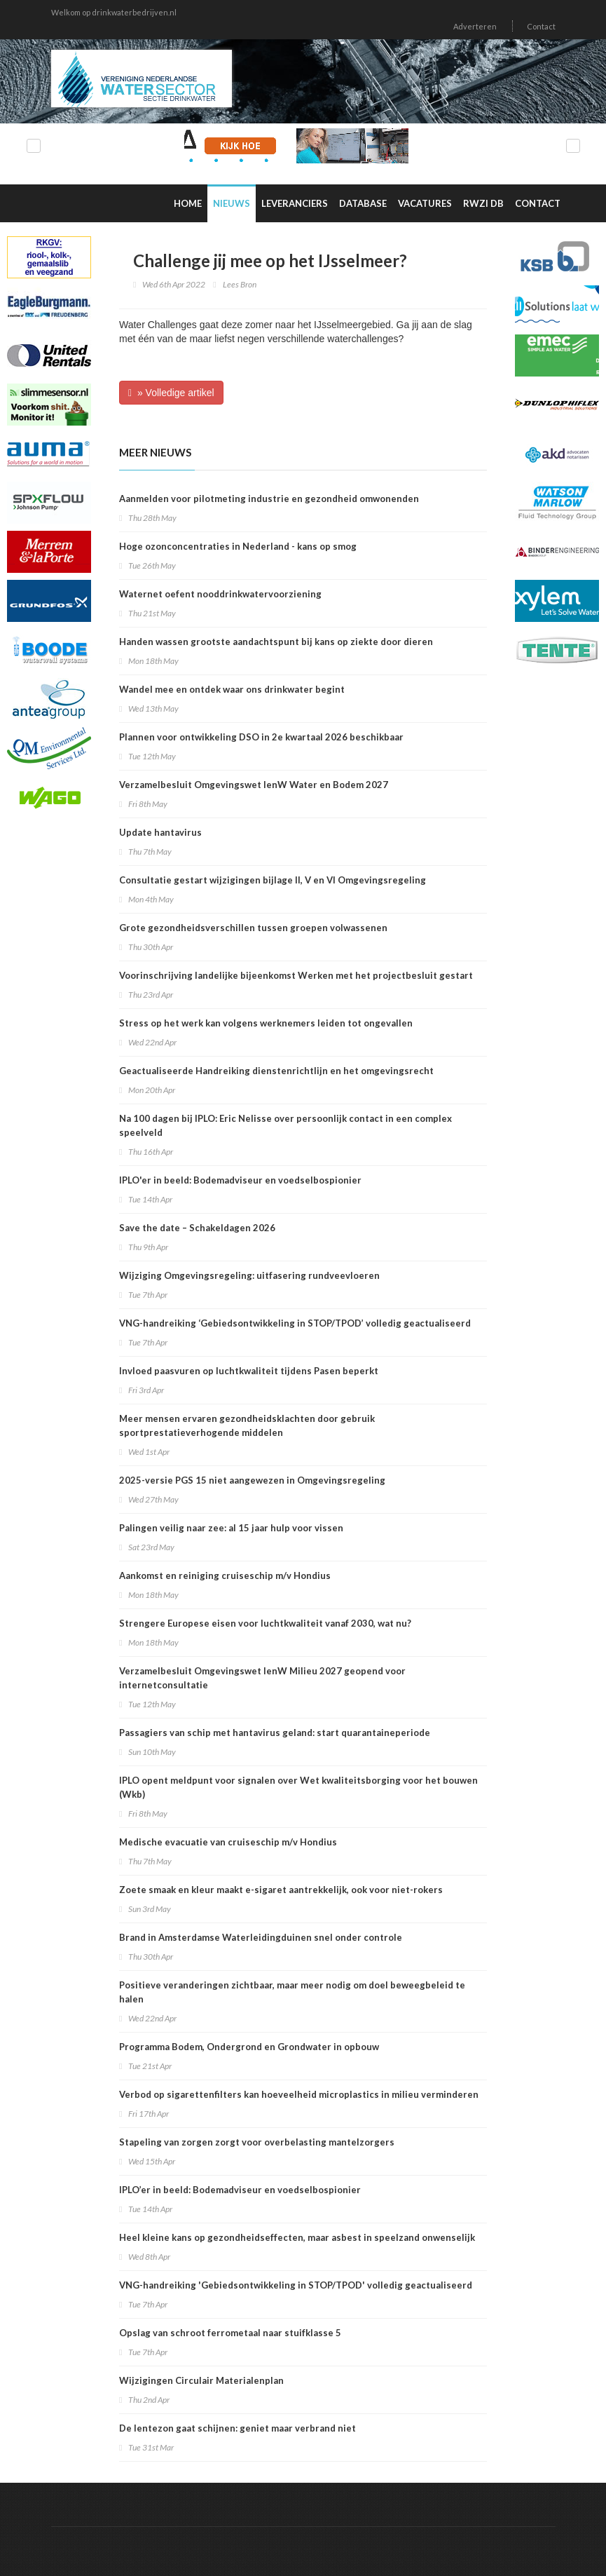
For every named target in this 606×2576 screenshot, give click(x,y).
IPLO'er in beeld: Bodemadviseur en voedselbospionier (240, 1180)
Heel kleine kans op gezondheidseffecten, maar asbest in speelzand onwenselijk (297, 2237)
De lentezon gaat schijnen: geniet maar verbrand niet (237, 2428)
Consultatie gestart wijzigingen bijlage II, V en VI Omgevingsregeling (272, 880)
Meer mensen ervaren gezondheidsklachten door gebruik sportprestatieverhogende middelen (247, 1425)
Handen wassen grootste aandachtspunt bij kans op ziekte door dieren (276, 641)
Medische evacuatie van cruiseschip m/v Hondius (228, 1842)
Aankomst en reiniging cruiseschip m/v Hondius (225, 1575)
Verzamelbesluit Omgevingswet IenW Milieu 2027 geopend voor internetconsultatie (262, 1677)
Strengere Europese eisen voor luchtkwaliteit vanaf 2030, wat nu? (265, 1623)
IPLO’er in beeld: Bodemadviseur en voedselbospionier (240, 2189)
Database (363, 203)
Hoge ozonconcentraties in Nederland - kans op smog (238, 546)
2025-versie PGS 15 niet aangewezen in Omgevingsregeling (252, 1480)
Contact (541, 26)
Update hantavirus (160, 832)
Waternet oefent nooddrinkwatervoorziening (220, 593)
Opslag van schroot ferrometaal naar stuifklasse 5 (230, 2332)
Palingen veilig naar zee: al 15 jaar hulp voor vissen (231, 1527)
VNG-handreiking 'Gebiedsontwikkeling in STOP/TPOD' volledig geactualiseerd (295, 2285)
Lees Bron (239, 284)
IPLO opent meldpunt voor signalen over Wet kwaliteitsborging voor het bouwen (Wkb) (298, 1787)
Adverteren (475, 26)
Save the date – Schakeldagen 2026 (197, 1227)
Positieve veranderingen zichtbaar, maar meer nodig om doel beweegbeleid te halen (292, 1992)
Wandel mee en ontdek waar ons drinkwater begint (232, 689)
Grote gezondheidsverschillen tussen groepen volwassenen (253, 927)
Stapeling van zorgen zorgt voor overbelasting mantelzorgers (256, 2142)
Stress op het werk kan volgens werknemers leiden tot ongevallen (266, 1023)
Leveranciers (294, 203)
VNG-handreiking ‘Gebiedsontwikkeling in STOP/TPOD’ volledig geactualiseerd (295, 1323)
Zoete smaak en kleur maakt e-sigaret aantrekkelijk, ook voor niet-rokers (281, 1889)
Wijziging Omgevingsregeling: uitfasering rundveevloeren (249, 1275)
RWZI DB (483, 203)
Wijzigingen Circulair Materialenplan (201, 2380)
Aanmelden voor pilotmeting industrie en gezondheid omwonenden (269, 498)
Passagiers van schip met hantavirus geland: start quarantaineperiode (274, 1732)
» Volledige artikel (171, 392)
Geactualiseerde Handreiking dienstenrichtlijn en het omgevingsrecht (276, 1070)
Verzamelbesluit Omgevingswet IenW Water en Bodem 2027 (253, 784)
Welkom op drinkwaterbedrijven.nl (114, 12)
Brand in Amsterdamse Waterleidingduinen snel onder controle (260, 1937)
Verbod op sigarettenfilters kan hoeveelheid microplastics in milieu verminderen (298, 2094)
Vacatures (425, 203)
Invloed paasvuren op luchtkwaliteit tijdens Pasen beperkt (248, 1370)
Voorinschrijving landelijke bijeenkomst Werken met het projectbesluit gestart (296, 975)
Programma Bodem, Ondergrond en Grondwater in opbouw (249, 2046)
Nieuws (231, 203)
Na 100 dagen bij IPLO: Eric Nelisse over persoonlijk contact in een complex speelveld (285, 1125)
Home (188, 203)
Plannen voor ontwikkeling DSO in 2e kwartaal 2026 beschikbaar (261, 737)
